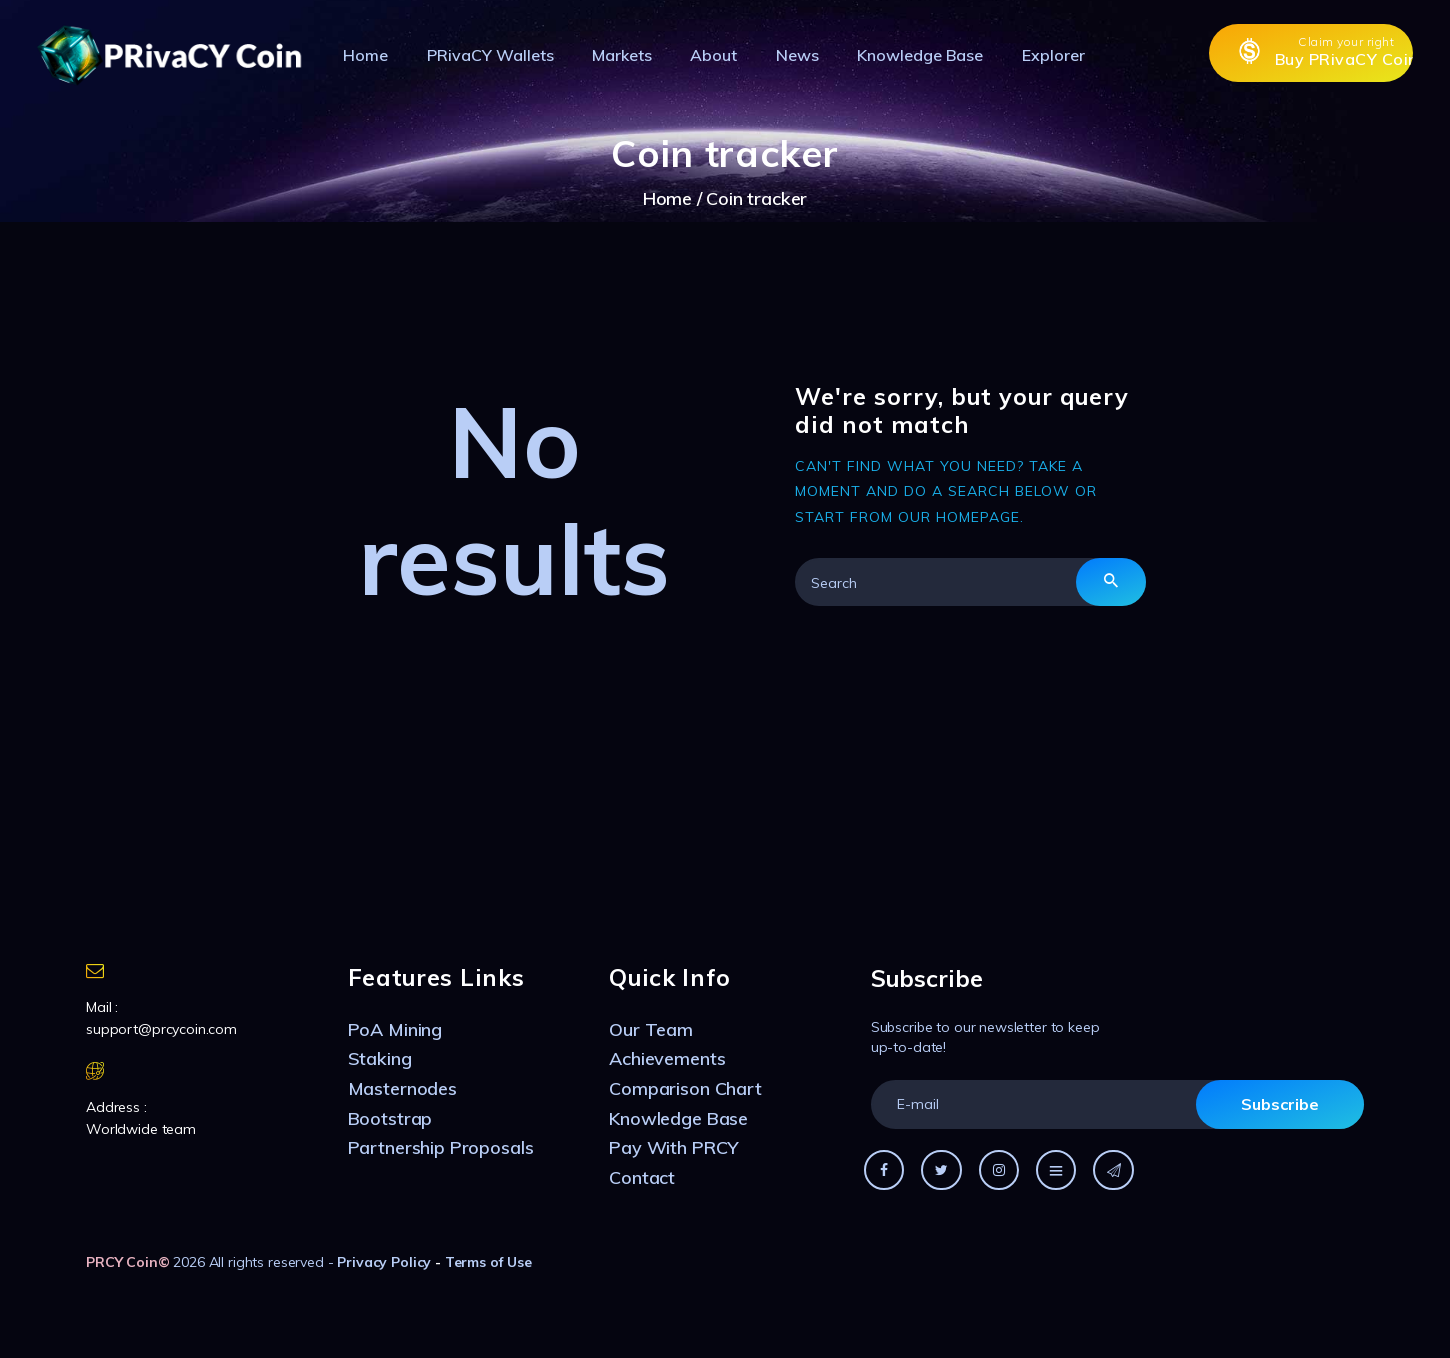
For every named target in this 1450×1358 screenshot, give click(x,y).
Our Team (651, 1029)
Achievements (667, 1058)
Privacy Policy (384, 1262)
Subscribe (1280, 1104)
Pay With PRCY (673, 1147)
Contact (642, 1177)
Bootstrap (390, 1118)
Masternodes (402, 1088)
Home (667, 198)
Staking (380, 1058)
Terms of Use (488, 1262)
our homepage (959, 517)
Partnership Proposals (441, 1147)
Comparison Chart (685, 1088)
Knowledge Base (678, 1118)
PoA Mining (395, 1029)
